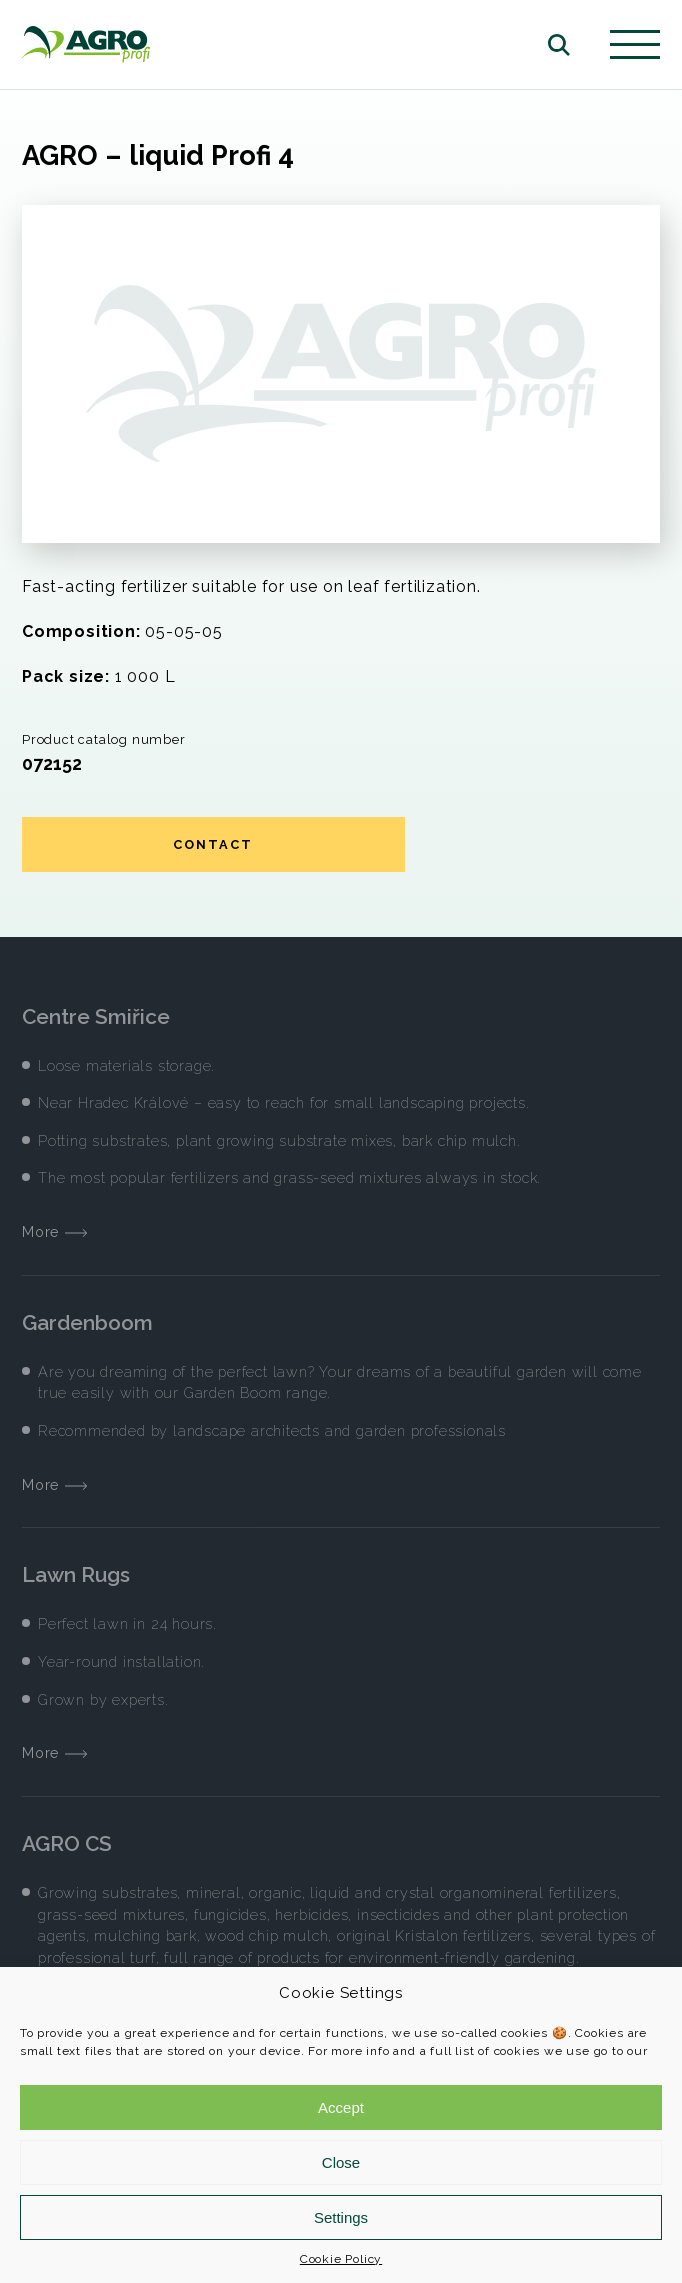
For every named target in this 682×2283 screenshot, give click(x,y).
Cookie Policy (341, 2259)
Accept (341, 2107)
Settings (341, 2217)
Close (341, 2162)
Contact (213, 844)
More (54, 1231)
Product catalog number (104, 739)
